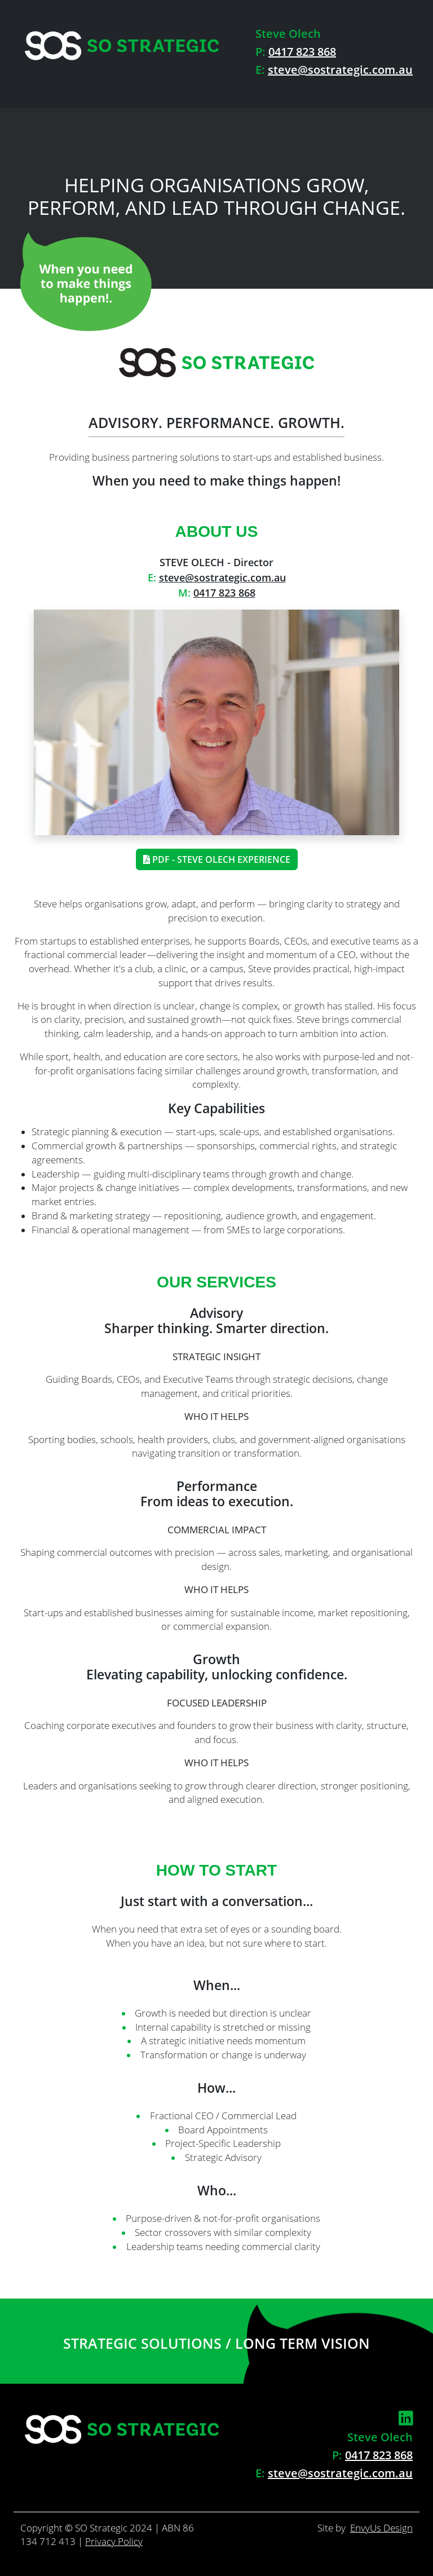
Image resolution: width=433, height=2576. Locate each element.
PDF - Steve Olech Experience (216, 859)
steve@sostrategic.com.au (340, 69)
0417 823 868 (302, 51)
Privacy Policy (114, 2541)
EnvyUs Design (381, 2528)
